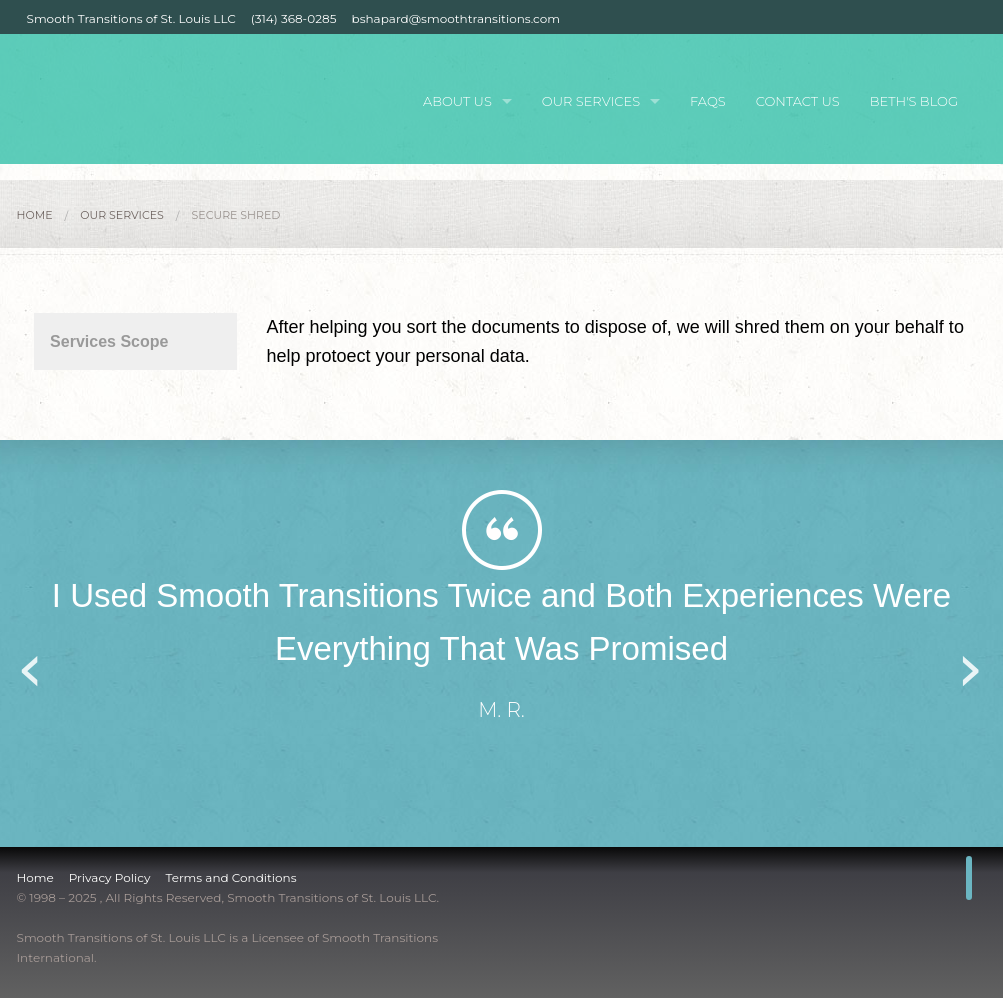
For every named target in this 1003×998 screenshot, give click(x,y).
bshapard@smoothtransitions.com (456, 18)
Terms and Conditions (230, 877)
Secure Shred (236, 215)
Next (972, 664)
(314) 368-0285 (294, 18)
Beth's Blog (914, 101)
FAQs (708, 101)
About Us (457, 101)
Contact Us (798, 101)
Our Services (591, 101)
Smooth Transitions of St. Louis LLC (131, 18)
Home (35, 215)
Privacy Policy (110, 877)
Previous (32, 664)
